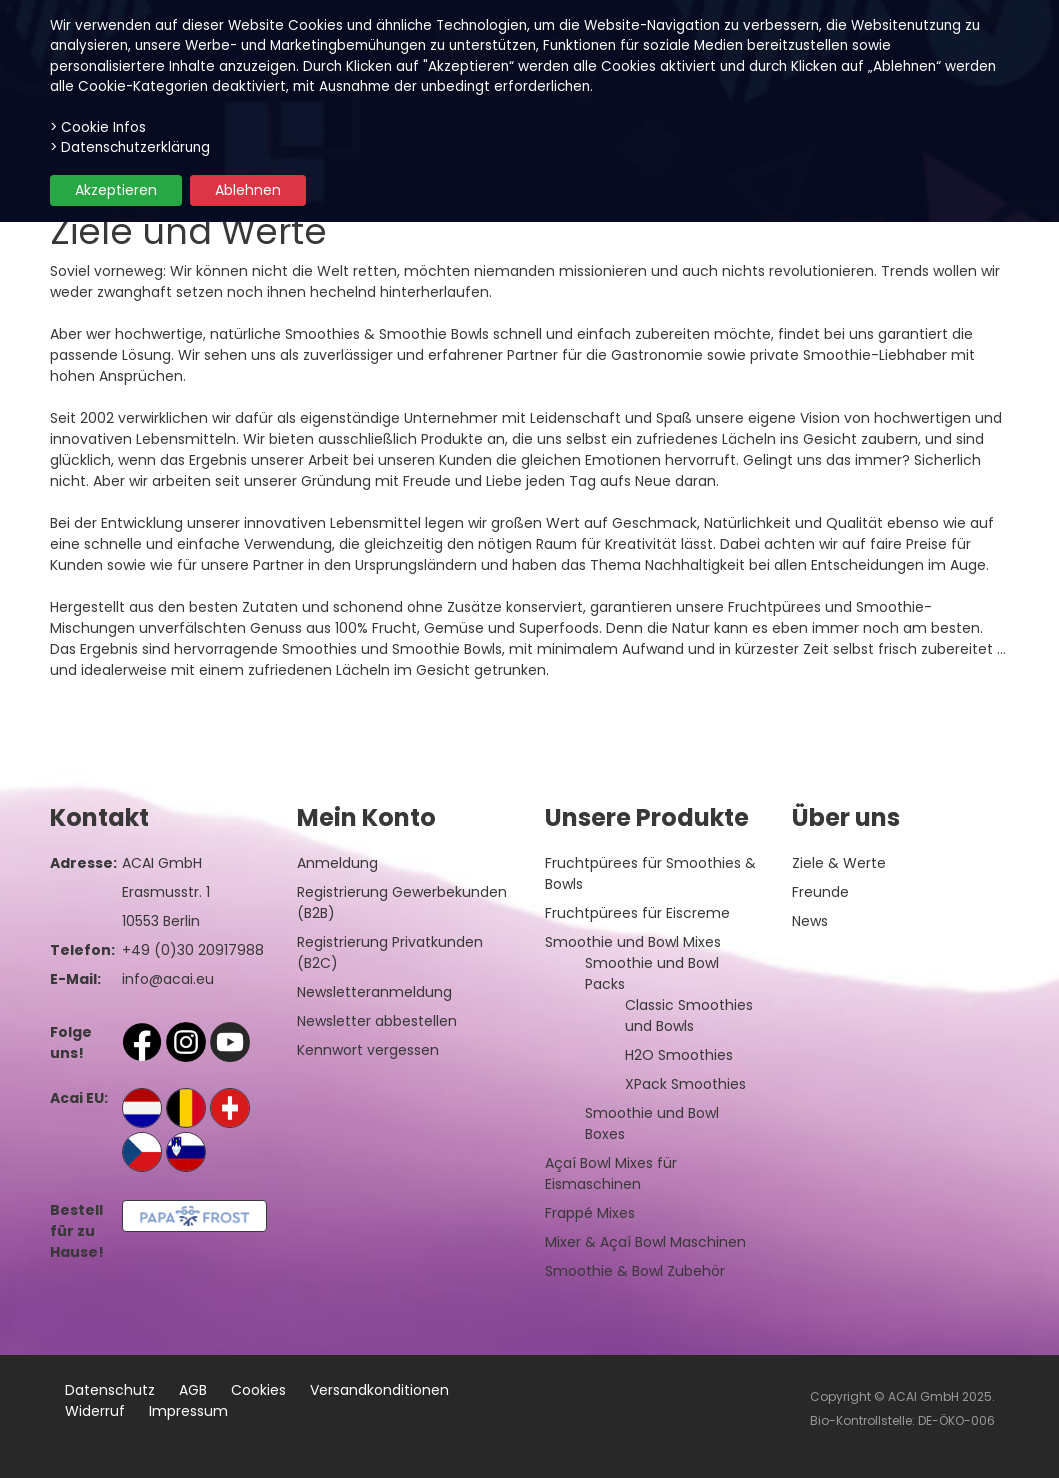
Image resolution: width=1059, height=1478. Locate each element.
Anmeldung (337, 863)
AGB (193, 1390)
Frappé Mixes (590, 1213)
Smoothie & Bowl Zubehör (635, 1271)
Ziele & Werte (839, 863)
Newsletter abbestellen (377, 1021)
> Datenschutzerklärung (130, 147)
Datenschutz (110, 1390)
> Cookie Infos (98, 127)
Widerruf (95, 1411)
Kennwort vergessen (368, 1050)
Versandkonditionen (379, 1390)
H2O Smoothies (679, 1055)
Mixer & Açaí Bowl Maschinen (645, 1242)
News (810, 921)
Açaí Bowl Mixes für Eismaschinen (611, 1173)
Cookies (258, 1390)
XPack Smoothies (685, 1084)
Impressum (188, 1411)
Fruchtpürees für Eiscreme (637, 913)
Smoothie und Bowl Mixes (633, 942)
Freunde (820, 892)
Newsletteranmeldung (374, 992)
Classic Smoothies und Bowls (689, 1015)
